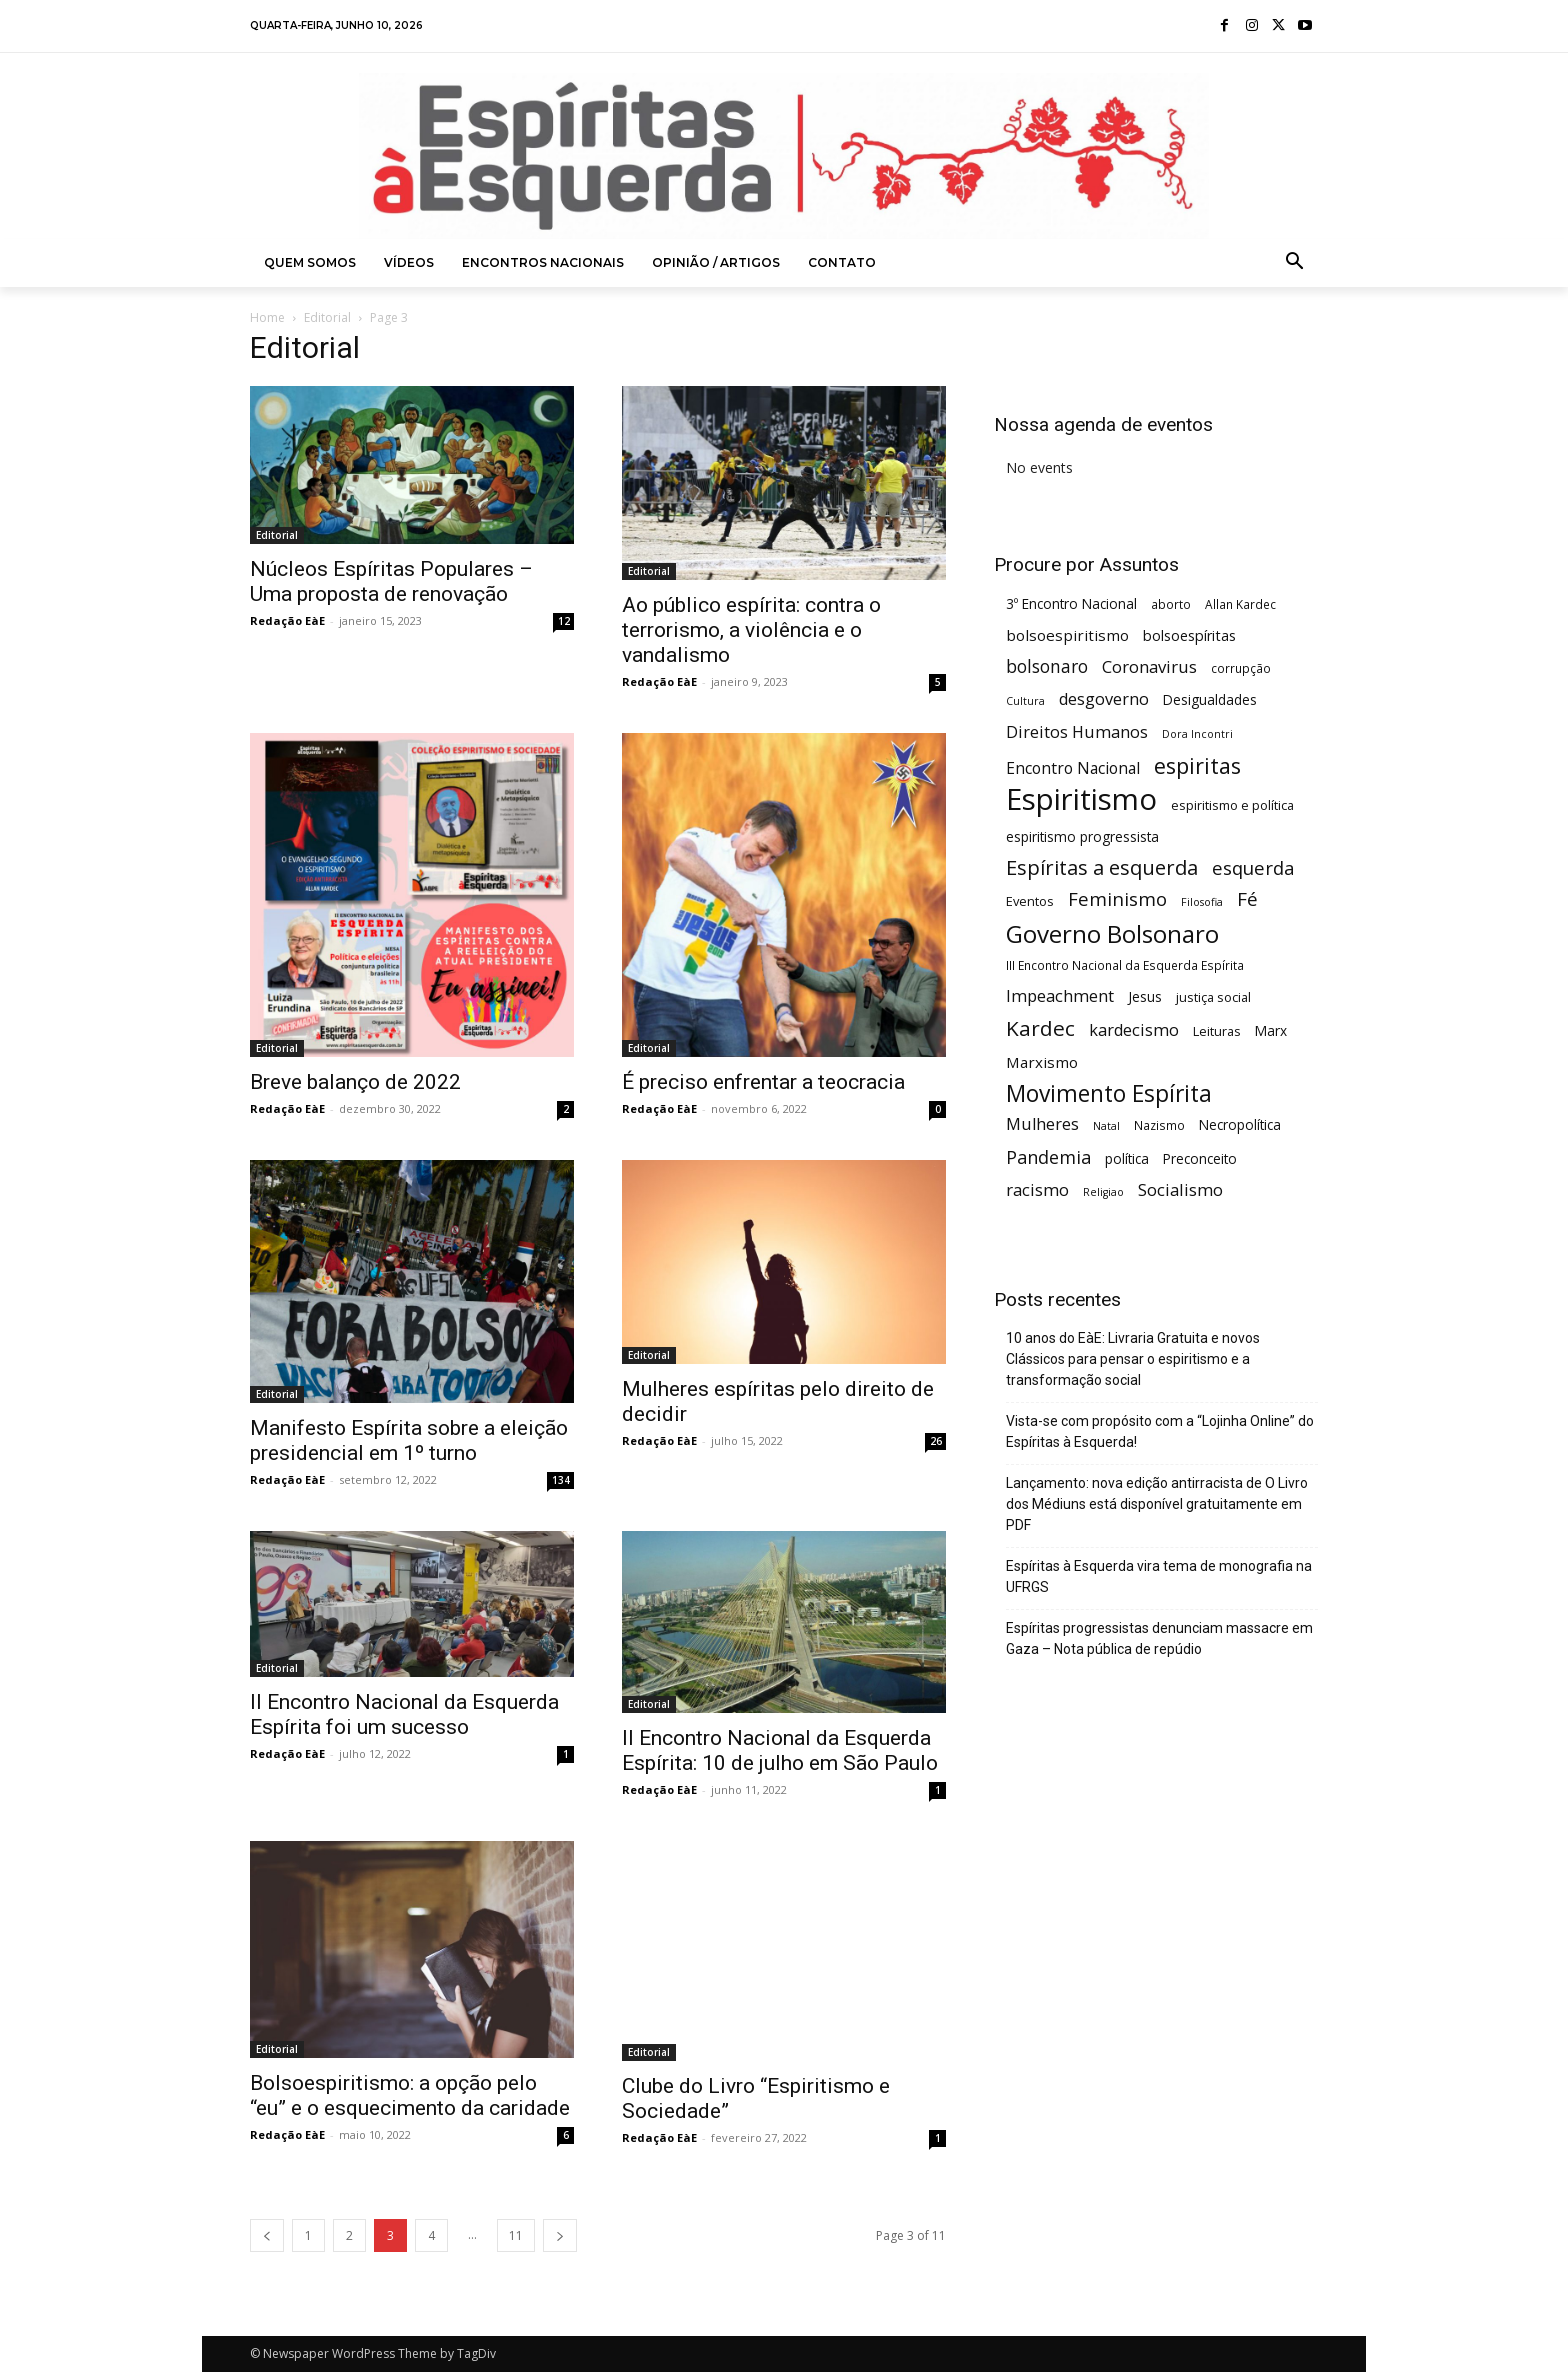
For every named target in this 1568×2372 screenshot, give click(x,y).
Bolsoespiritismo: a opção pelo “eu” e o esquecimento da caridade (410, 2095)
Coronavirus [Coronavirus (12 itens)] (1149, 666)
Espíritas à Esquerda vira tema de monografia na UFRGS (1159, 1576)
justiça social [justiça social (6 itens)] (1213, 997)
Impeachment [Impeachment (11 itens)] (1060, 996)
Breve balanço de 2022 (355, 1082)
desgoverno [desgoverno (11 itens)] (1104, 699)
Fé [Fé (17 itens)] (1247, 899)
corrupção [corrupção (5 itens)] (1241, 668)
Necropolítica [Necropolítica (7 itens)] (1240, 1124)
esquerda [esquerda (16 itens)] (1253, 867)
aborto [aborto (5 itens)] (1171, 604)
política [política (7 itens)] (1127, 1158)
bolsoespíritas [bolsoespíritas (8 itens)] (1189, 635)
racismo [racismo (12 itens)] (1037, 1189)
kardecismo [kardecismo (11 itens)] (1134, 1030)
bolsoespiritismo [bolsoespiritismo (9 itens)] (1067, 635)
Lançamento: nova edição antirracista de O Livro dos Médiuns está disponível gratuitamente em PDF (1157, 1504)
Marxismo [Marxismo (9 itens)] (1042, 1062)
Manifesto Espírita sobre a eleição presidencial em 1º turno (409, 1440)
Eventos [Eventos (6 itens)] (1030, 901)
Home (267, 317)
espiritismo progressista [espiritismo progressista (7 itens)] (1082, 836)
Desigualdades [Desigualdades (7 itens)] (1210, 699)
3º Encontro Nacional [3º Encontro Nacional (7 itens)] (1071, 603)
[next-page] (560, 2235)
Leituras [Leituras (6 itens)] (1217, 1031)
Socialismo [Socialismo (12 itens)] (1180, 1189)
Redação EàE (287, 620)
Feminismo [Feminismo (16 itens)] (1117, 898)
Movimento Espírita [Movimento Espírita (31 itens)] (1109, 1093)
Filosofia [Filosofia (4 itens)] (1202, 902)
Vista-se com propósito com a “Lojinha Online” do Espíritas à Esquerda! (1160, 1431)
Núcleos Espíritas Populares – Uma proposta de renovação (391, 581)
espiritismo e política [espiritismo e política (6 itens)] (1232, 805)
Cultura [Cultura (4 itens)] (1025, 701)
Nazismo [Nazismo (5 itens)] (1159, 1125)
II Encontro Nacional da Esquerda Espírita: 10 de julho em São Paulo (780, 1750)
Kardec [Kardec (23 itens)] (1040, 1028)
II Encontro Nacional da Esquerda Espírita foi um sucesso (404, 1714)
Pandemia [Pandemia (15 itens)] (1048, 1157)
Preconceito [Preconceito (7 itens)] (1200, 1158)
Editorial (327, 317)
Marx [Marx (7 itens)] (1271, 1030)
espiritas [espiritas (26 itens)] (1197, 765)
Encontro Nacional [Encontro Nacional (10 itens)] (1073, 768)
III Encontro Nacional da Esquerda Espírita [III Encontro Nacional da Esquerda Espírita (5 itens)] (1125, 965)
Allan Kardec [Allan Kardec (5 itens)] (1240, 604)
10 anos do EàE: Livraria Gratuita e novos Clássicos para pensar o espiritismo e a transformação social (1133, 1359)
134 (561, 1480)
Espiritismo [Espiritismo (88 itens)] (1081, 799)
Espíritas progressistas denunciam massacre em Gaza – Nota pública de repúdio (1159, 1638)
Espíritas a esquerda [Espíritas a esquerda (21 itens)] (1102, 867)
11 (516, 2235)
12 (564, 621)
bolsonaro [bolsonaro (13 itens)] (1047, 666)
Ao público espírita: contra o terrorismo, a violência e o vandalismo (751, 630)
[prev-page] (267, 2235)
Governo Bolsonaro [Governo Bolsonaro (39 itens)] (1112, 933)
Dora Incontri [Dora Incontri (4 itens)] (1197, 734)
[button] (1295, 263)
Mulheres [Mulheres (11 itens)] (1042, 1124)
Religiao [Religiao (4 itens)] (1103, 1192)
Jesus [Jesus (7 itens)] (1145, 996)
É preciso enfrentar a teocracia (763, 1082)
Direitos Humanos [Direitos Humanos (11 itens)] (1077, 732)
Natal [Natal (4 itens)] (1106, 1126)
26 (936, 1441)
